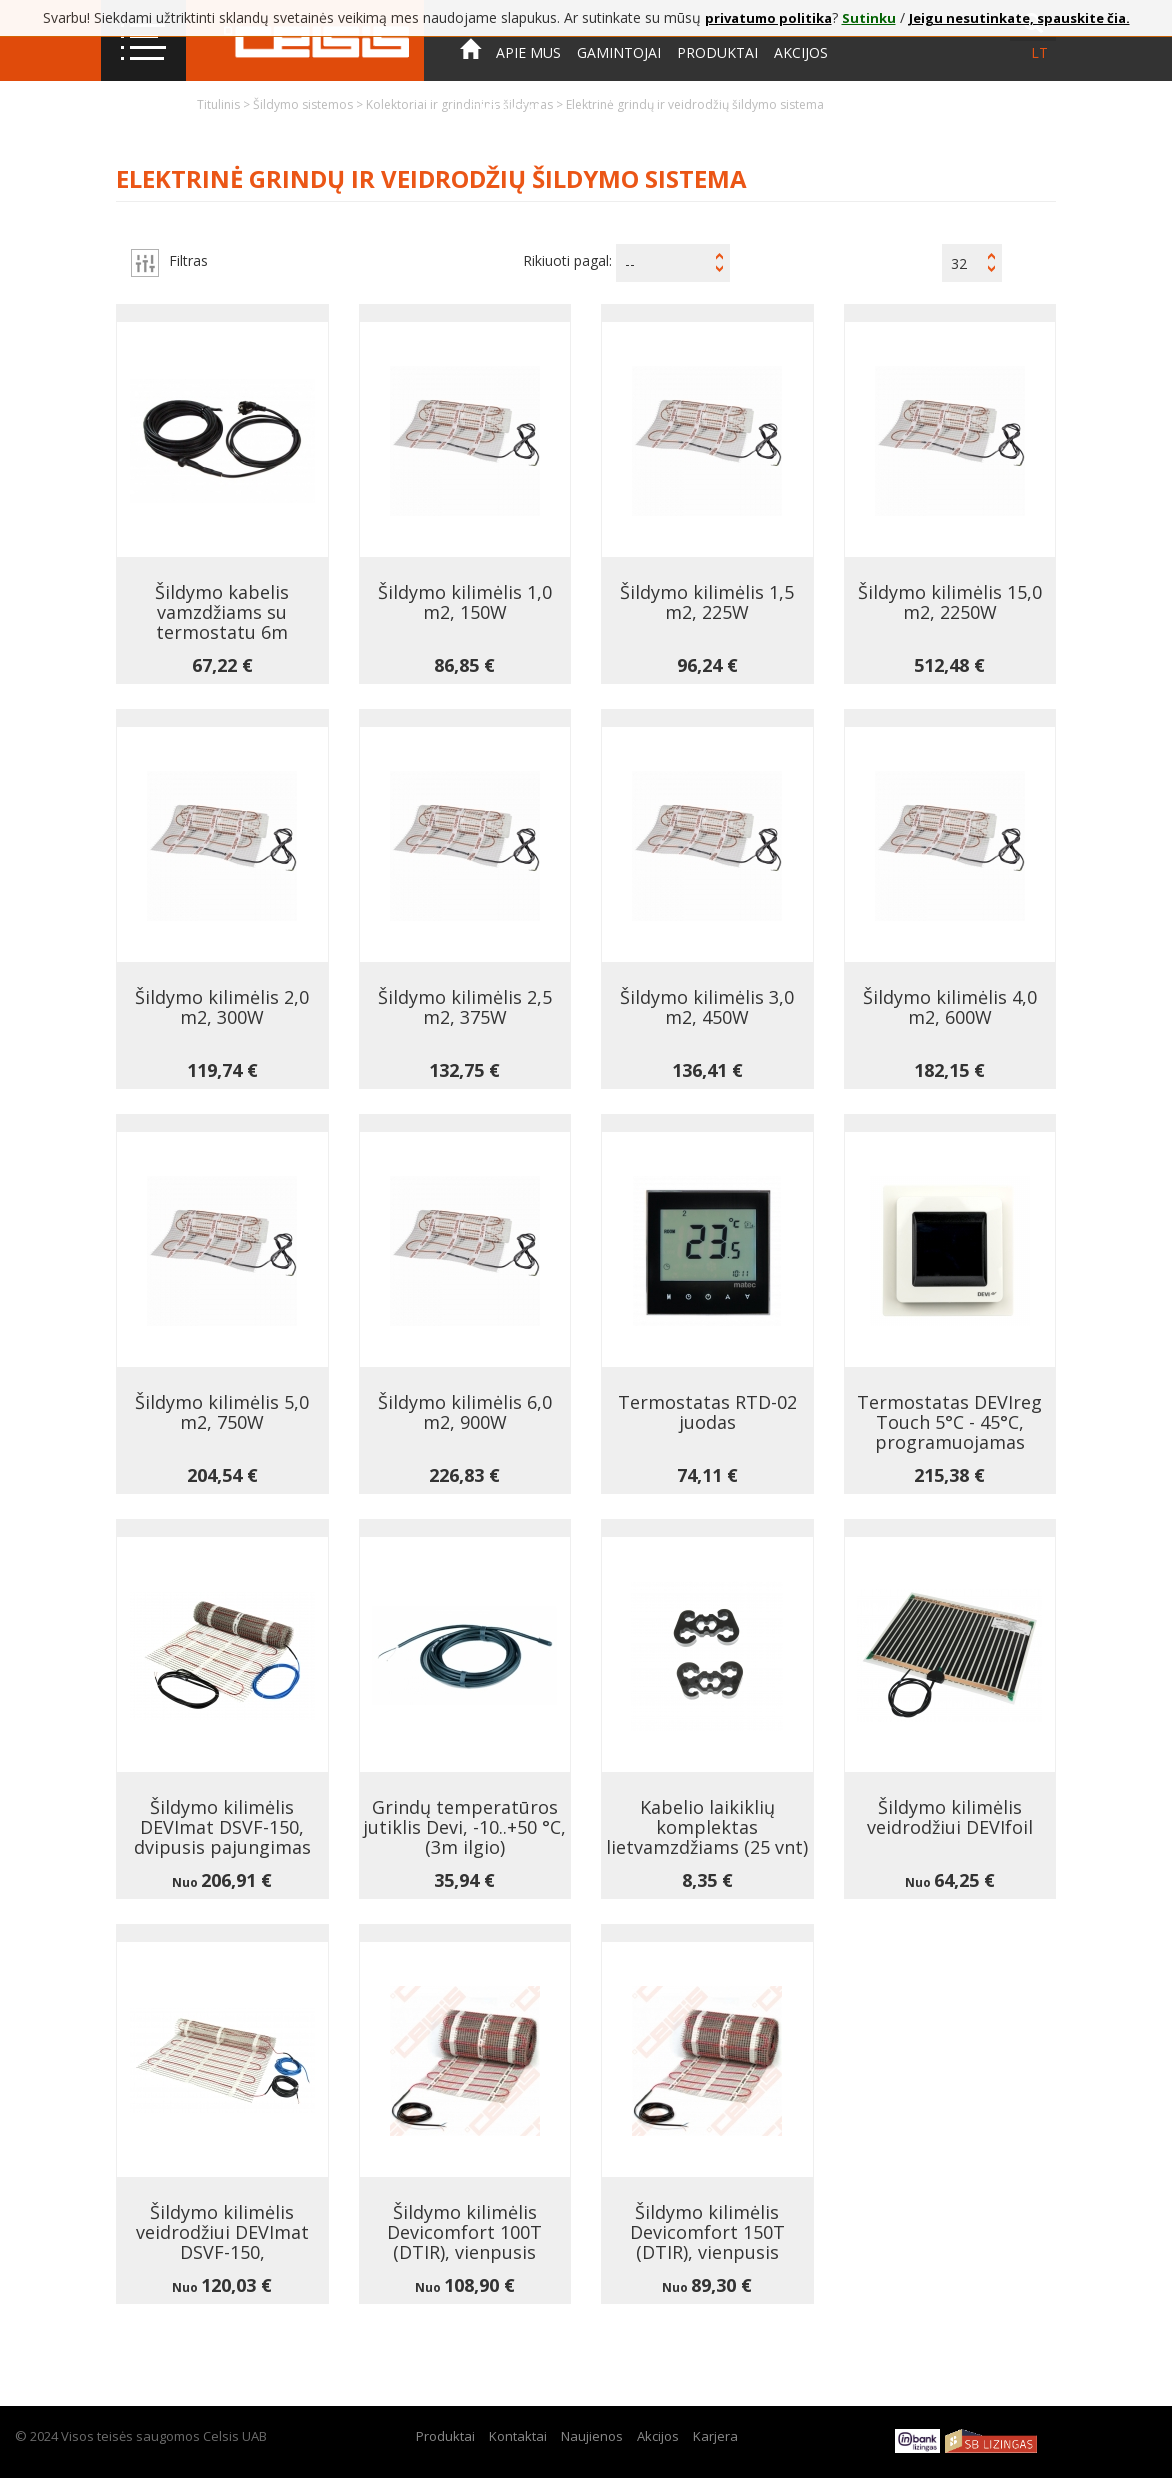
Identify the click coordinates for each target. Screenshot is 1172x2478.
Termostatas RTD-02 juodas (707, 1412)
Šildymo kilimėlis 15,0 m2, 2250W (950, 602)
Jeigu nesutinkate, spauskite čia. (1019, 18)
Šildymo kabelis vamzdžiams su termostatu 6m (222, 612)
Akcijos (801, 52)
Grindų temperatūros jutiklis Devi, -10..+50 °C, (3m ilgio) (464, 1827)
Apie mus (528, 52)
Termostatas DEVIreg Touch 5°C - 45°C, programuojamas (949, 1422)
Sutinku (869, 18)
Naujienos (592, 2436)
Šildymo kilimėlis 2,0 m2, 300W (222, 1007)
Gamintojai (619, 52)
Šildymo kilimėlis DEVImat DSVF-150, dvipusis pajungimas (222, 1827)
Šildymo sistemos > (309, 104)
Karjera (715, 2436)
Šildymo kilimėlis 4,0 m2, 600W (950, 1007)
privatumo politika (768, 18)
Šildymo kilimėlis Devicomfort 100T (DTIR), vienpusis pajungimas (464, 2242)
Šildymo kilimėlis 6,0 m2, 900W (465, 1412)
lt (1039, 52)
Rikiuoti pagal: (567, 260)
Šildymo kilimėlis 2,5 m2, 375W (465, 1007)
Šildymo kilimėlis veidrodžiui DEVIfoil (950, 1817)
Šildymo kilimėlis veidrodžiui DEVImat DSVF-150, (222, 2232)
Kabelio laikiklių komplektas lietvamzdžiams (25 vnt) (707, 1827)
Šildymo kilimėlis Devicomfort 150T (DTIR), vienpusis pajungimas (707, 2242)
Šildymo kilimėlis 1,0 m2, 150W (465, 602)
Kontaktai (500, 108)
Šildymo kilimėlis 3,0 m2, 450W (707, 1007)
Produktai (717, 52)
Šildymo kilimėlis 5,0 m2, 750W (222, 1412)
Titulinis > (225, 104)
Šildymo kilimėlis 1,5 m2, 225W (707, 602)
